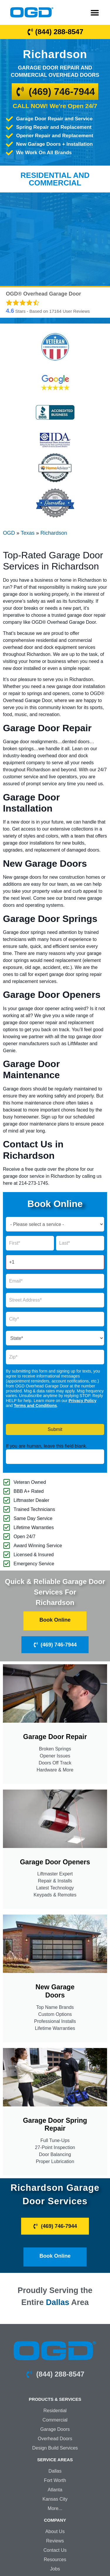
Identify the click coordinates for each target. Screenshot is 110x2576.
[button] (94, 12)
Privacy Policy (83, 1400)
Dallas (57, 2302)
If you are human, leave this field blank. (46, 1446)
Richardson (53, 533)
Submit (55, 1429)
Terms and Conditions (35, 1405)
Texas (28, 533)
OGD (9, 533)
